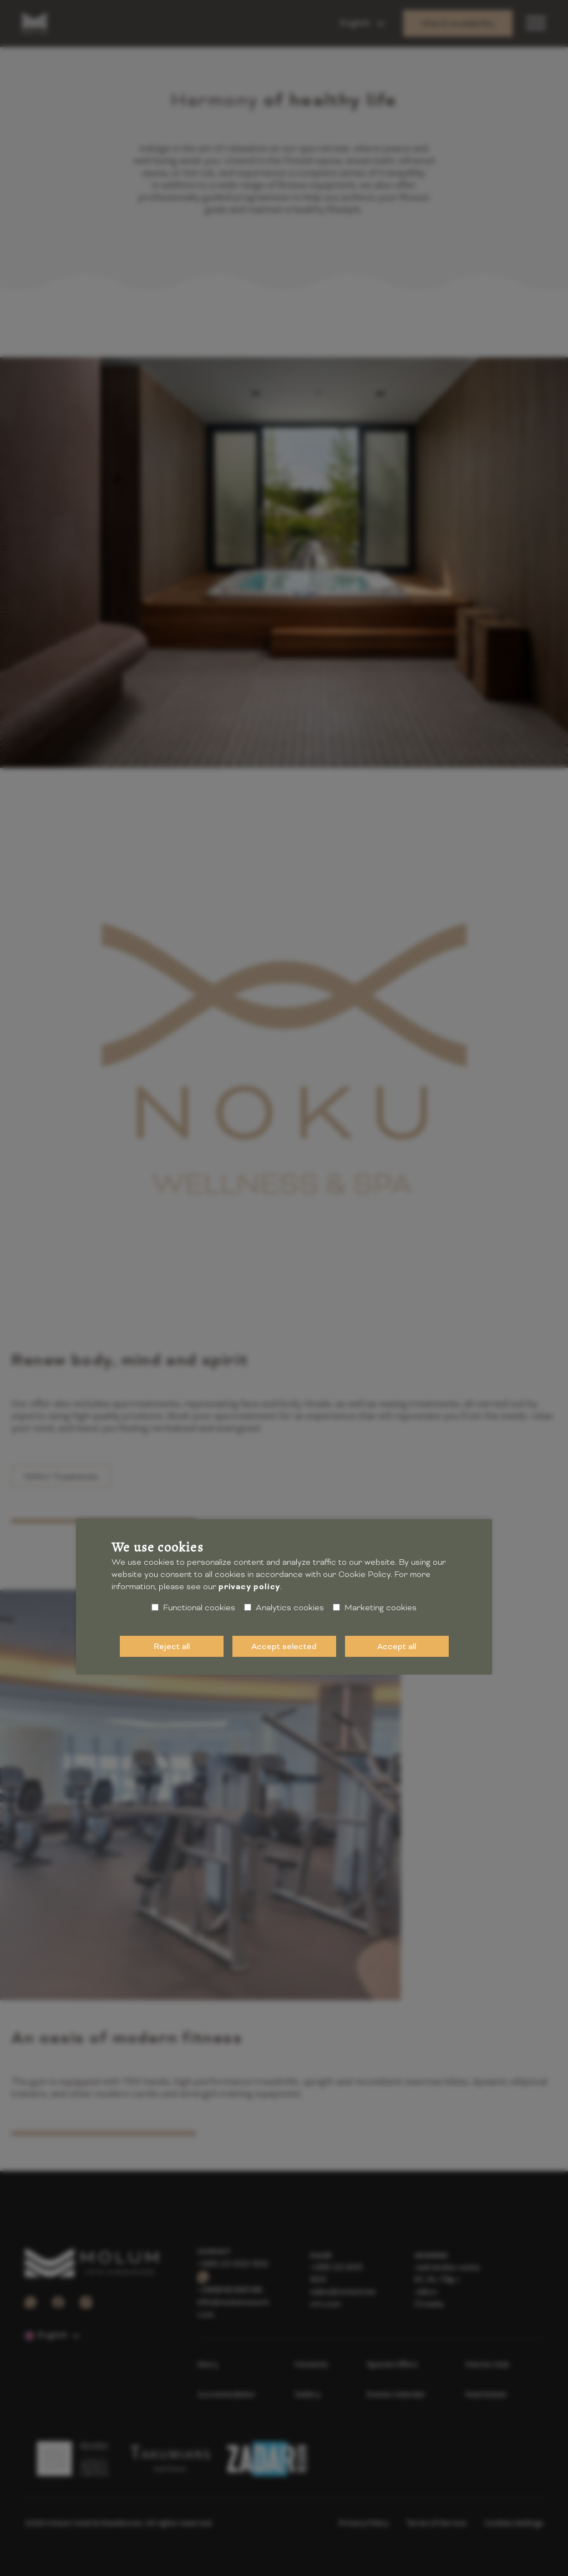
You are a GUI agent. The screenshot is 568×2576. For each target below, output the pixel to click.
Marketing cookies (375, 1607)
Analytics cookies (284, 1607)
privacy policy (249, 1586)
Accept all (396, 1646)
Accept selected (284, 1646)
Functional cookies (193, 1607)
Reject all (172, 1646)
